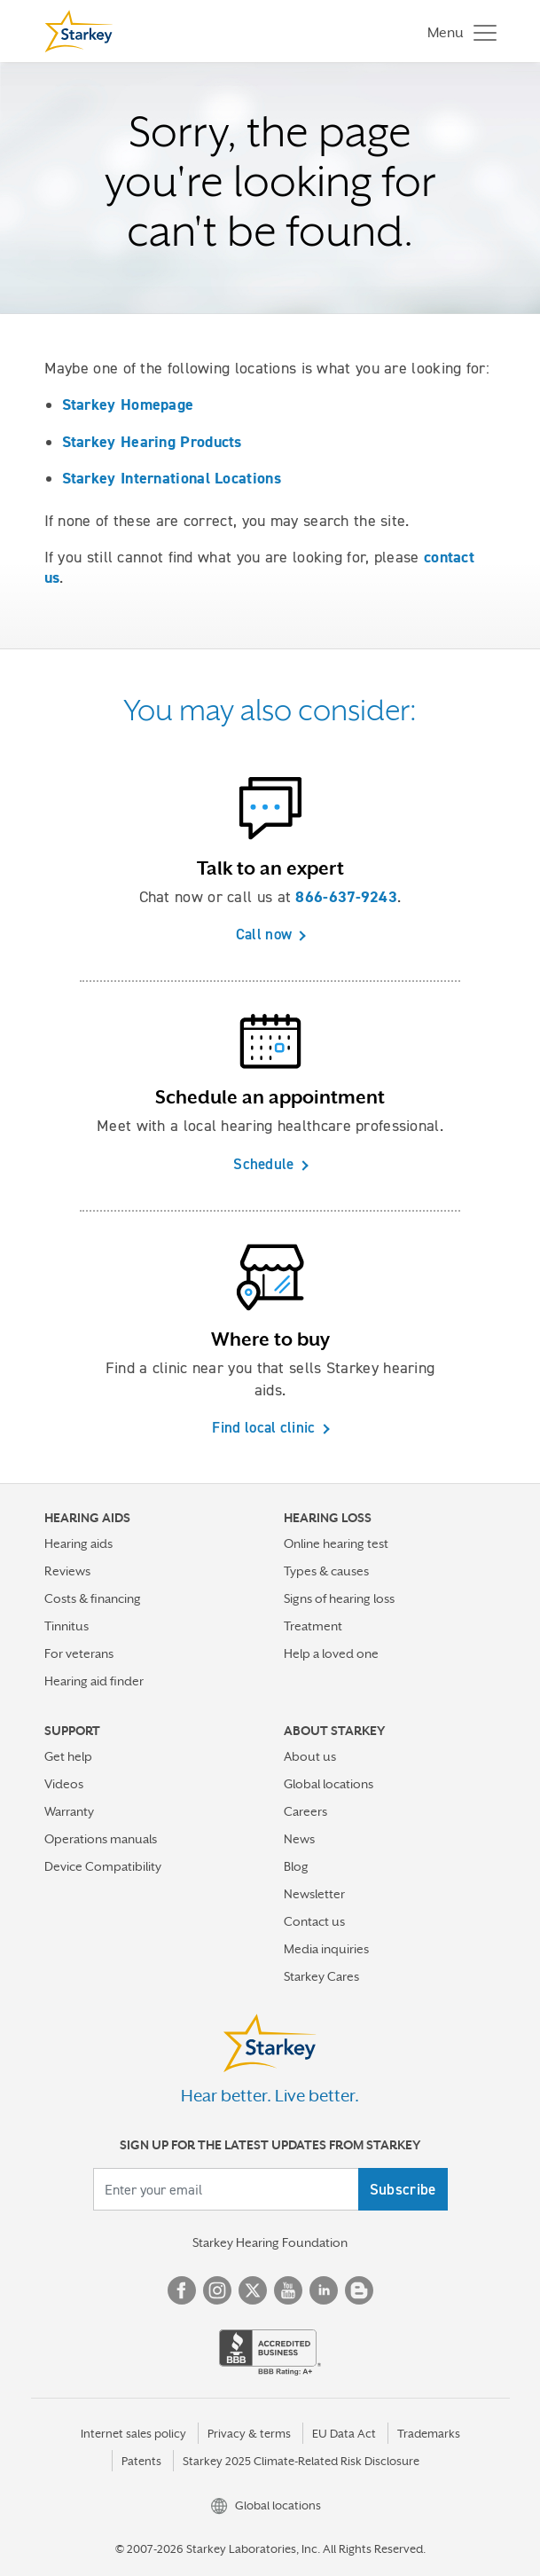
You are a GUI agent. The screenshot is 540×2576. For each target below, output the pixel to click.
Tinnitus (66, 1626)
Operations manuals (100, 1839)
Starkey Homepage (128, 404)
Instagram (217, 2290)
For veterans (78, 1653)
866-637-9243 (346, 896)
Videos (63, 1784)
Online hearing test (336, 1543)
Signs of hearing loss (339, 1598)
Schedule (263, 1164)
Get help (68, 1756)
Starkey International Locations (171, 478)
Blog (296, 1866)
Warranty (69, 1811)
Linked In (323, 2290)
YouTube (288, 2290)
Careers (305, 1811)
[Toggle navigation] (458, 31)
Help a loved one (331, 1653)
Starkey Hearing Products (152, 441)
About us (310, 1756)
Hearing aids (78, 1543)
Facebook (182, 2290)
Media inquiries (326, 1949)
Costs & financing (92, 1598)
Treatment (313, 1626)
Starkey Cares (321, 1976)
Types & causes (326, 1571)
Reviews (67, 1571)
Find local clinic (263, 1427)
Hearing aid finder (94, 1681)
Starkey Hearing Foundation (270, 2242)
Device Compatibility (102, 1866)
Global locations (328, 1784)
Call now (264, 934)
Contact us (314, 1921)
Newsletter (314, 1894)
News (299, 1839)
